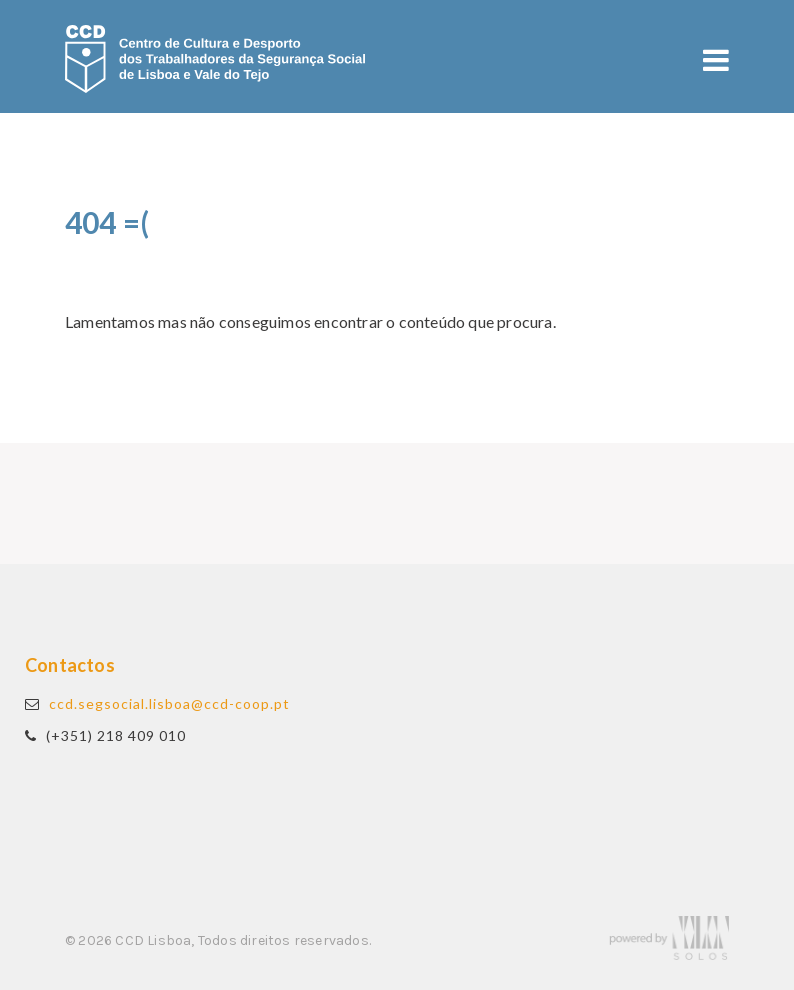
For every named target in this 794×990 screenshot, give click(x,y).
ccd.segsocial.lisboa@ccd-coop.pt (169, 703)
